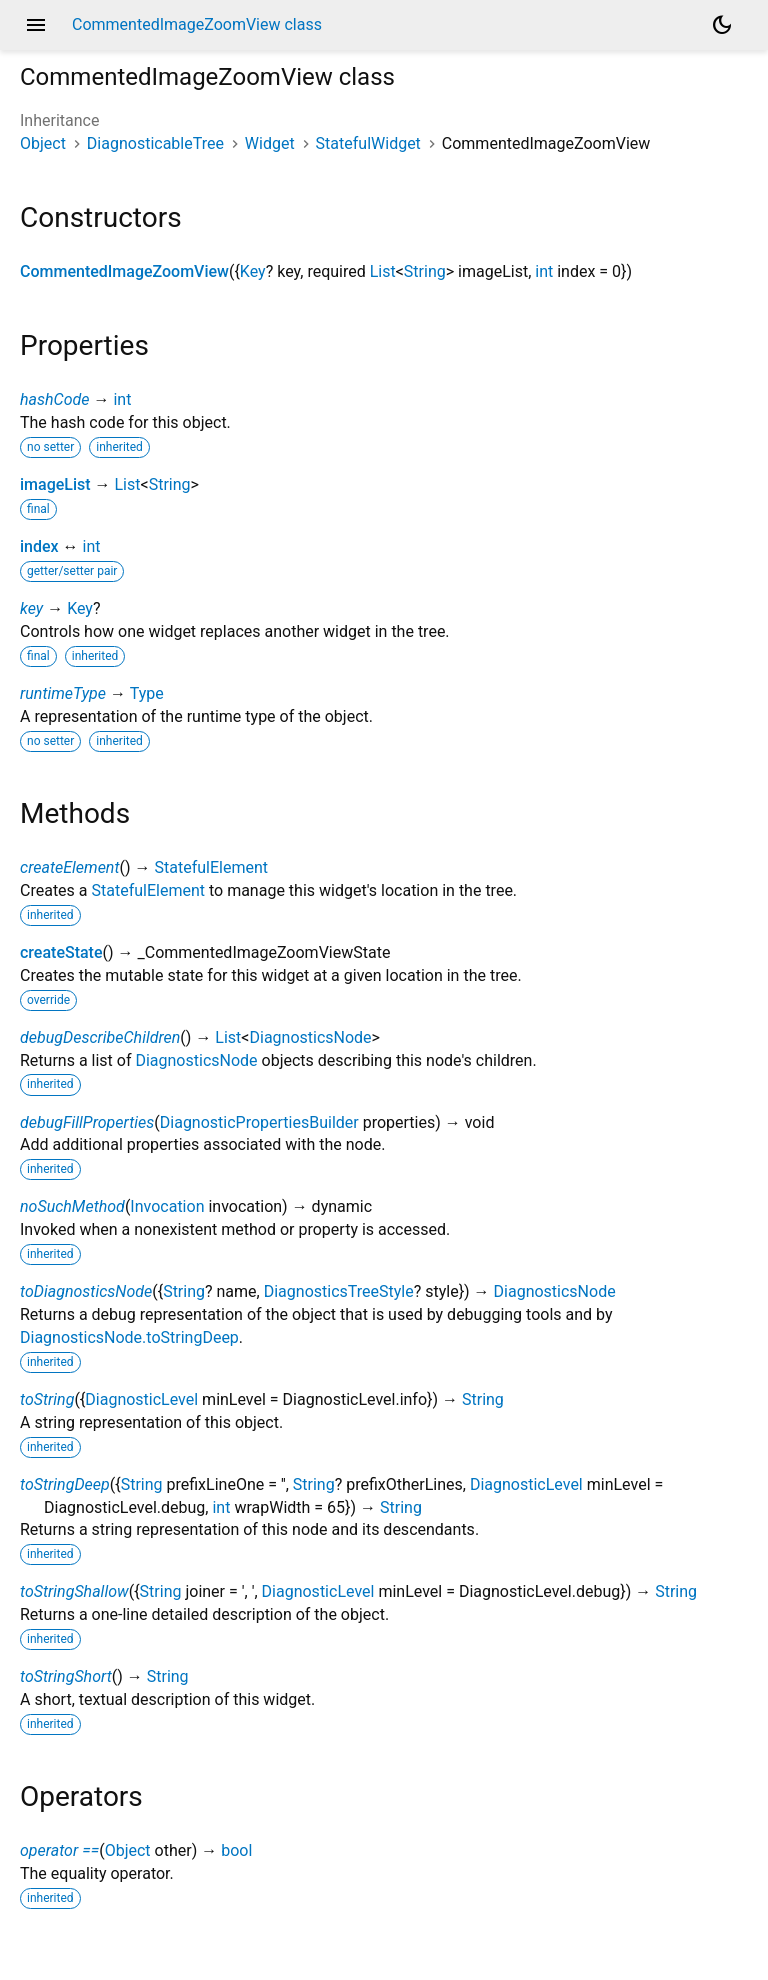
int (544, 271)
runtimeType (63, 693)
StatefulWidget (368, 143)
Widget (270, 143)
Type (147, 693)
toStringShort (66, 1676)
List (383, 271)
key (31, 608)
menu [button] (36, 25)
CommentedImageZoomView (124, 271)
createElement (70, 867)
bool (236, 1850)
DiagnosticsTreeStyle (339, 1291)
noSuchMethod (72, 1206)
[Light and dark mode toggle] (722, 25)
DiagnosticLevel (141, 1399)
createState (61, 952)
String (425, 271)
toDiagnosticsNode (86, 1291)
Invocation (167, 1206)
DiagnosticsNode (310, 1037)
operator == (59, 1850)
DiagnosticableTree (155, 143)
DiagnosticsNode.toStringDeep (129, 1337)
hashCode (54, 399)
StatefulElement (211, 867)
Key (253, 271)
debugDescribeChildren (100, 1037)
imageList (55, 484)
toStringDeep (65, 1484)
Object (43, 143)
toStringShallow (74, 1591)
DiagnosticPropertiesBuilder (259, 1122)
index (39, 546)
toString (47, 1399)
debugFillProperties (87, 1122)
